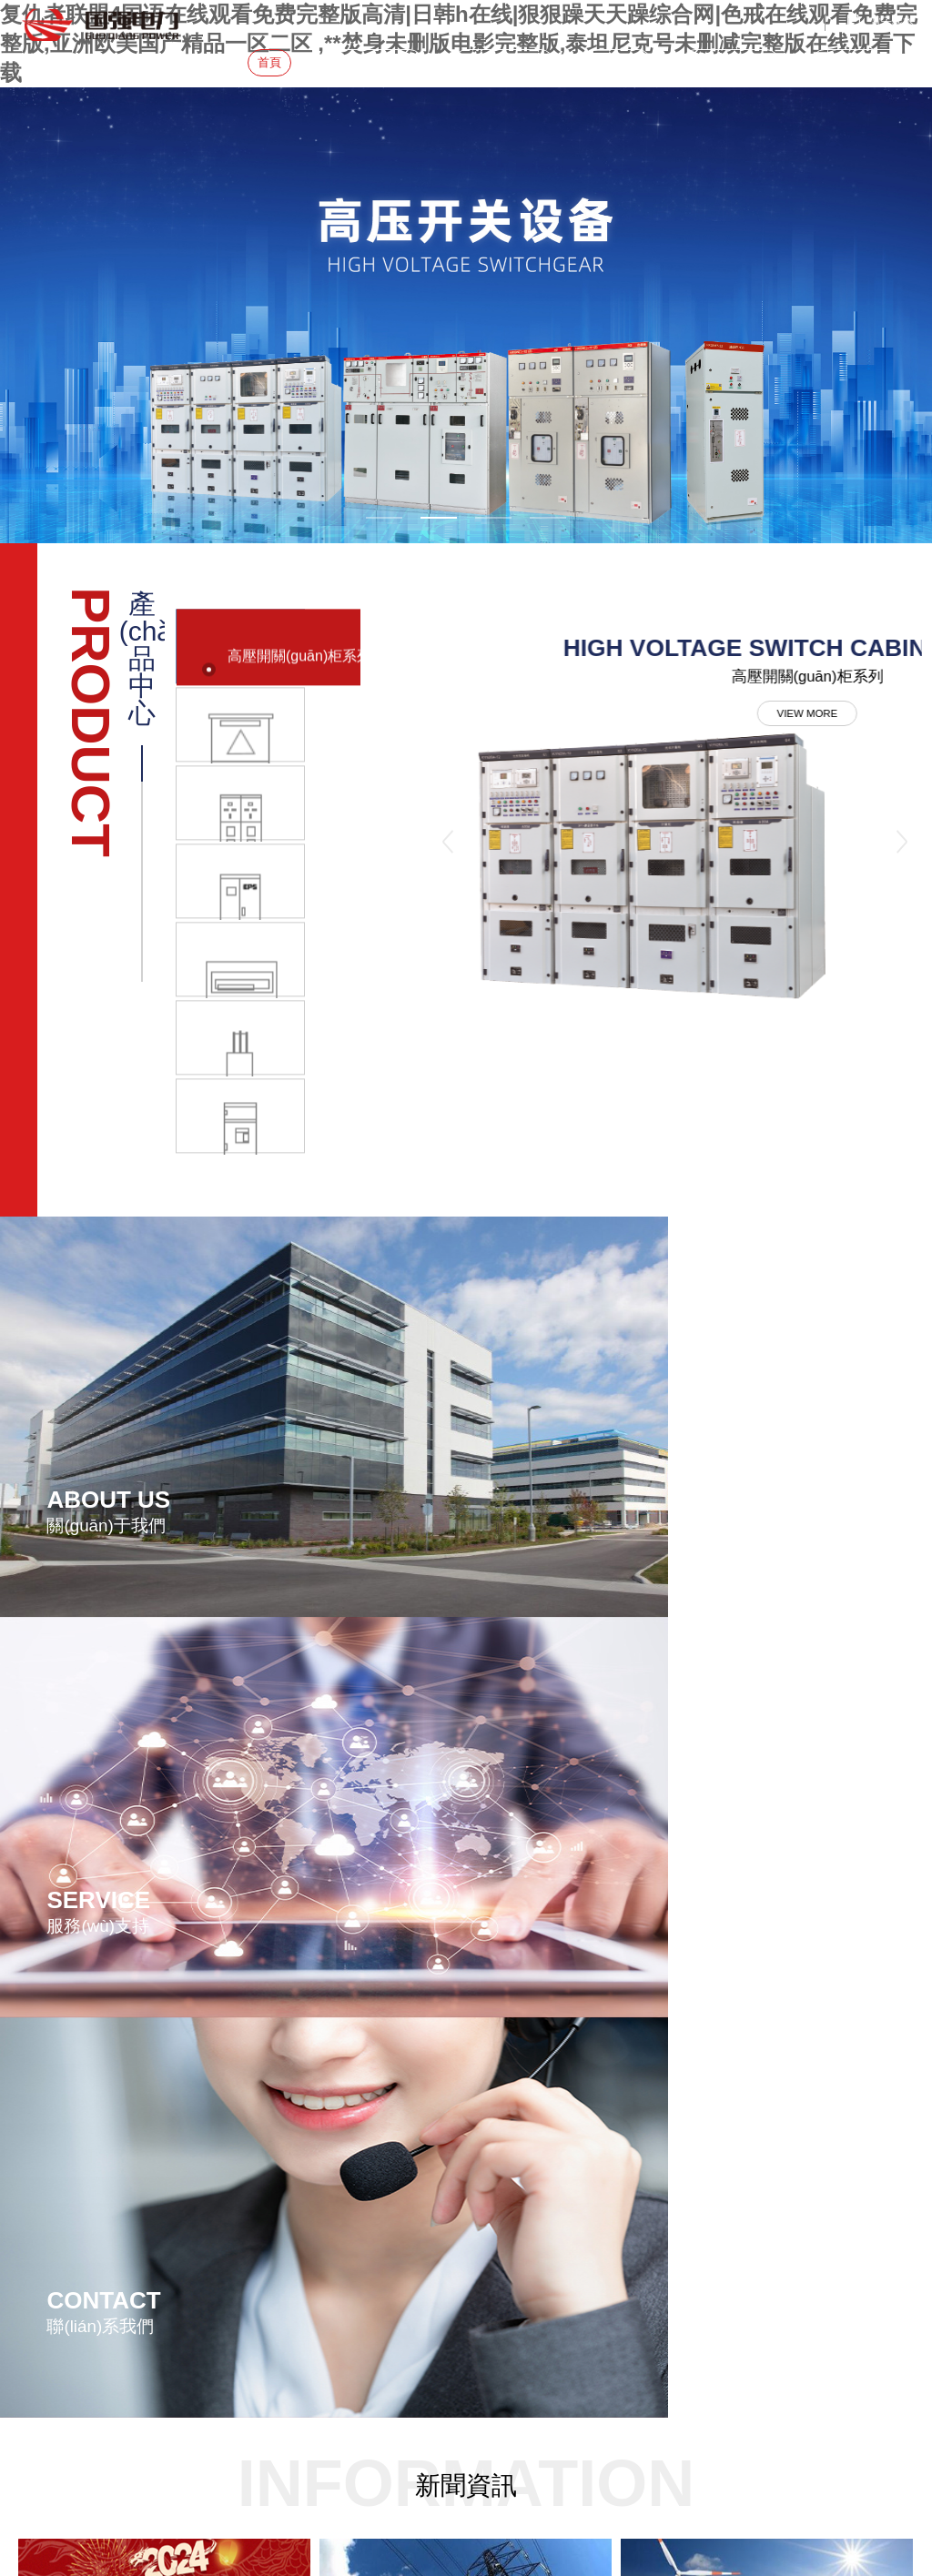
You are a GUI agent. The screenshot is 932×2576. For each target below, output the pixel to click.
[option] (466, 315)
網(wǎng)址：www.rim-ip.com (90, 2219)
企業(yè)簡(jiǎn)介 (258, 2109)
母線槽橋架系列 (383, 2253)
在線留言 (236, 2218)
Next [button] (902, 824)
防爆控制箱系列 (383, 2300)
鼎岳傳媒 (892, 2366)
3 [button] (493, 518)
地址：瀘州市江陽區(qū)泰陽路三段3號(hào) (113, 2138)
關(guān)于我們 (372, 62)
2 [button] (438, 518)
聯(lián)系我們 (858, 62)
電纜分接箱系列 (383, 2158)
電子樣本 (892, 21)
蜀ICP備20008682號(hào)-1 (581, 2366)
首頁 (269, 62)
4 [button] (548, 518)
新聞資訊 (618, 62)
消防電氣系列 (377, 2276)
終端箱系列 (372, 2229)
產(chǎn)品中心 (503, 62)
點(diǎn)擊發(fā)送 (48, 2567)
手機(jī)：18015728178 (74, 2195)
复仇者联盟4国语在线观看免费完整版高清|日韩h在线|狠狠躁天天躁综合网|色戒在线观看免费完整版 (240, 2415)
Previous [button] (448, 824)
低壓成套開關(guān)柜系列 (410, 2182)
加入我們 (236, 2242)
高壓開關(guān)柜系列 (399, 2134)
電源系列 (367, 2205)
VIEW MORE (662, 721)
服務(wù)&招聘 (731, 62)
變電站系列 (372, 2111)
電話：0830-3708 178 (71, 2172)
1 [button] (384, 518)
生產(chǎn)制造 (252, 2132)
